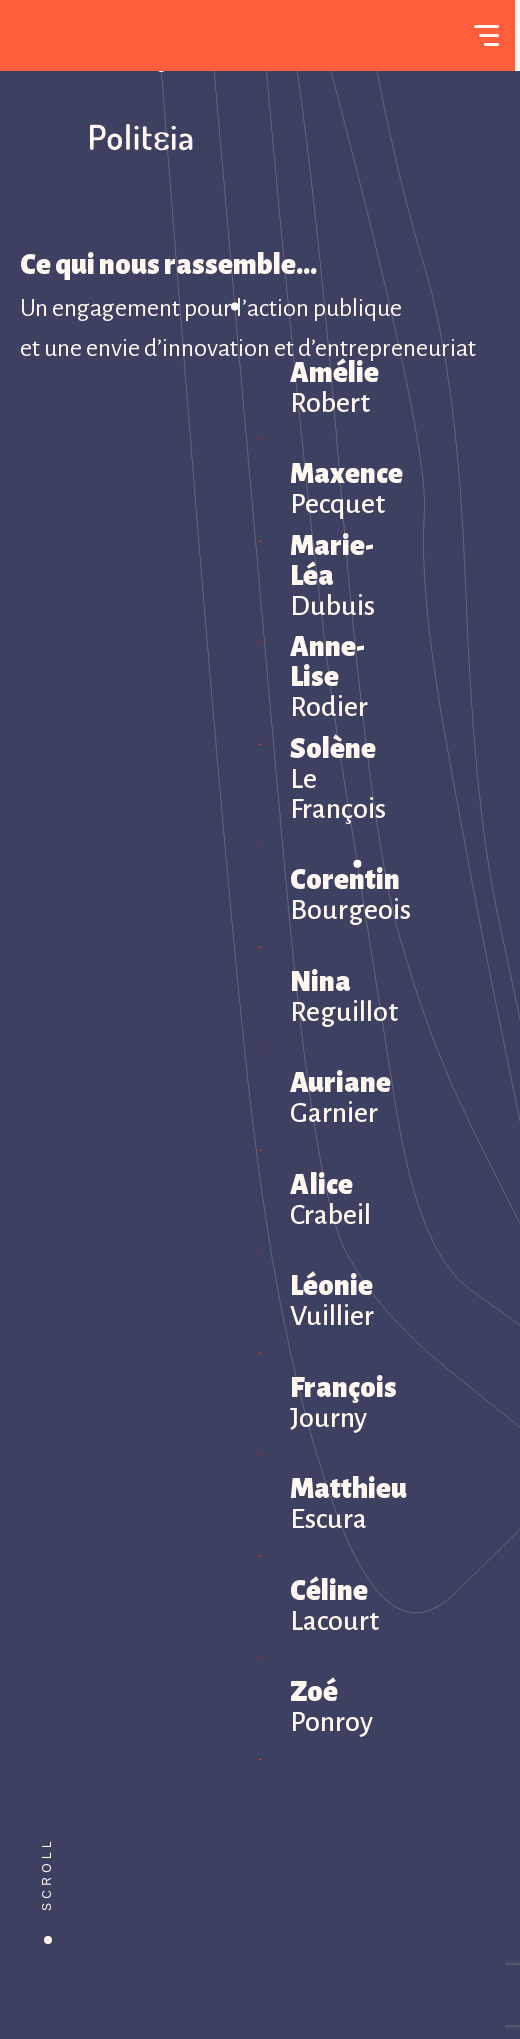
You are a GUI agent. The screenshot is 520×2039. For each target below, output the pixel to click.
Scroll (47, 1874)
